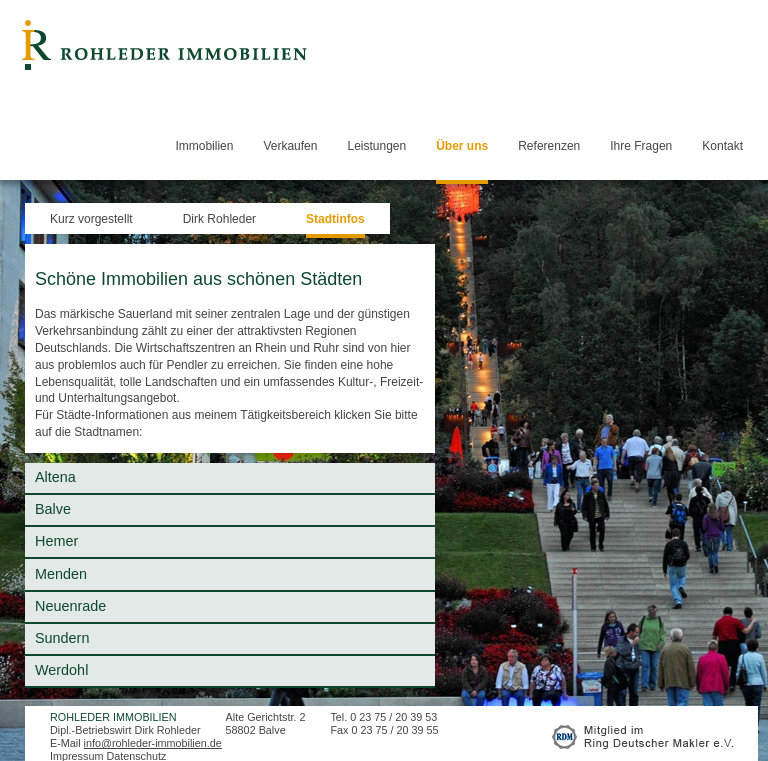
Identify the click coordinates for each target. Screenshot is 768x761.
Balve (53, 509)
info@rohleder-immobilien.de (153, 743)
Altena (55, 477)
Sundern (62, 638)
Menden (61, 574)
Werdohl (61, 670)
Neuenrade (70, 606)
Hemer (56, 541)
